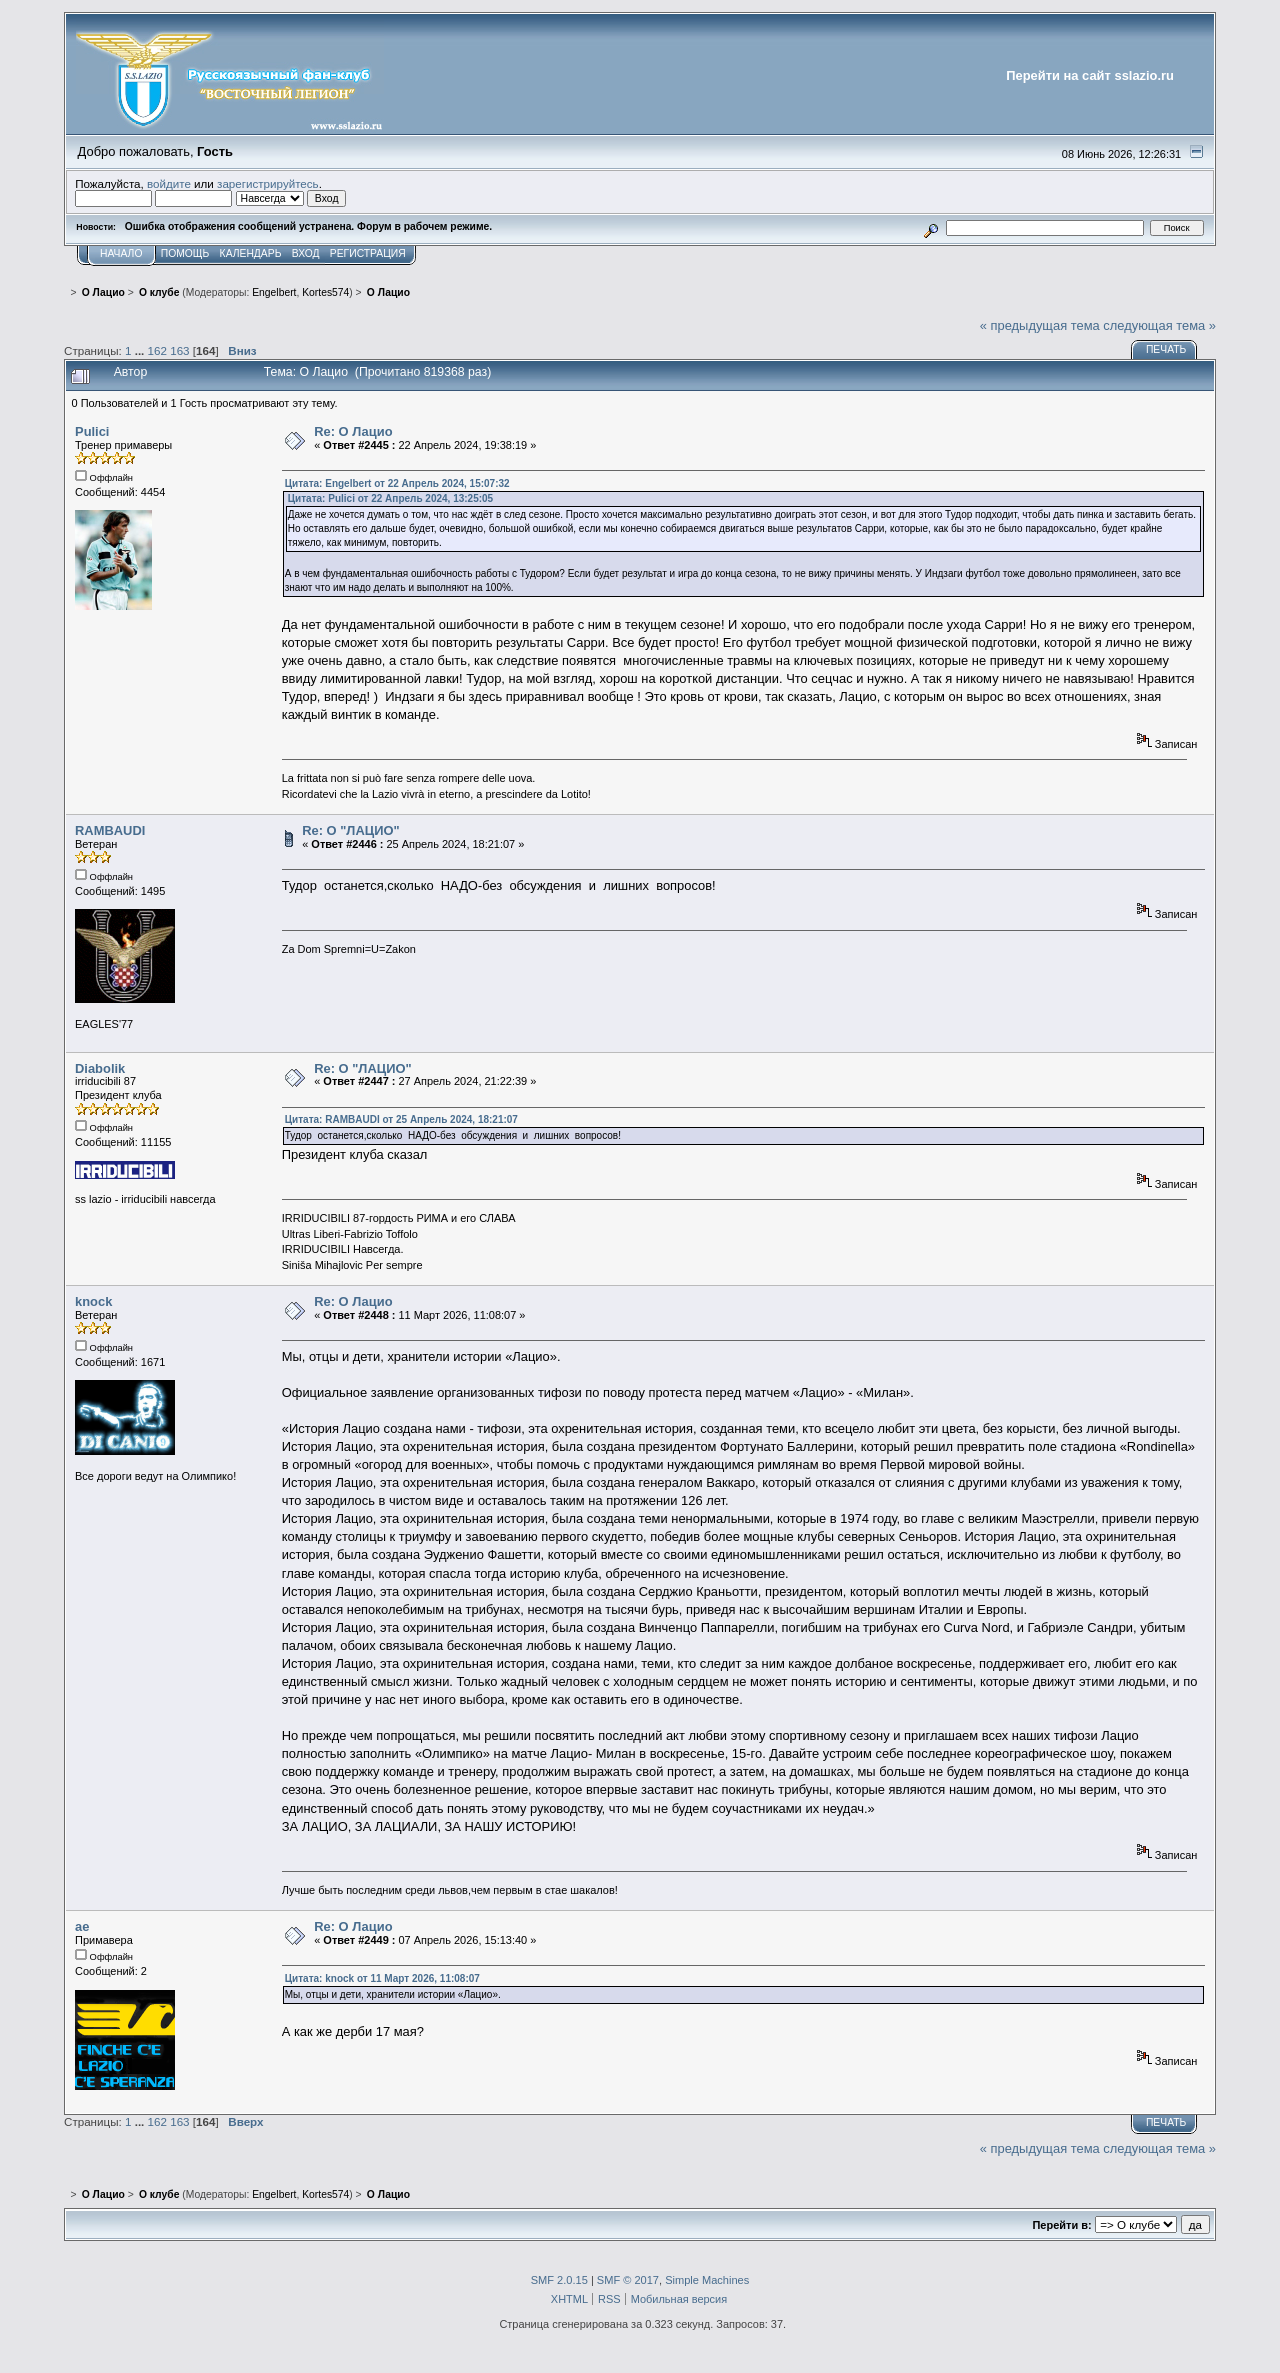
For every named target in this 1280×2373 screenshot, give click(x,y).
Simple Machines (707, 2280)
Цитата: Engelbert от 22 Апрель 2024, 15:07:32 (397, 483)
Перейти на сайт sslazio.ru (1090, 75)
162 (157, 350)
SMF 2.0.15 (559, 2280)
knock (93, 1301)
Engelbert (274, 292)
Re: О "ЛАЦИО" (350, 830)
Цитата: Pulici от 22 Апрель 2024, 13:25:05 (390, 498)
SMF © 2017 (628, 2280)
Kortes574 (325, 292)
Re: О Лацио (353, 431)
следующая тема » (1159, 325)
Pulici (92, 431)
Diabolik (100, 1068)
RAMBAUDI (110, 830)
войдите (169, 183)
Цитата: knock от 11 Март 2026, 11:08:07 (382, 1978)
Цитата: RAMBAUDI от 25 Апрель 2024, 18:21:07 (401, 1119)
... (141, 350)
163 (179, 350)
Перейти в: (1061, 2225)
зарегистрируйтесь (268, 183)
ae (82, 1926)
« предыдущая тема (1040, 325)
